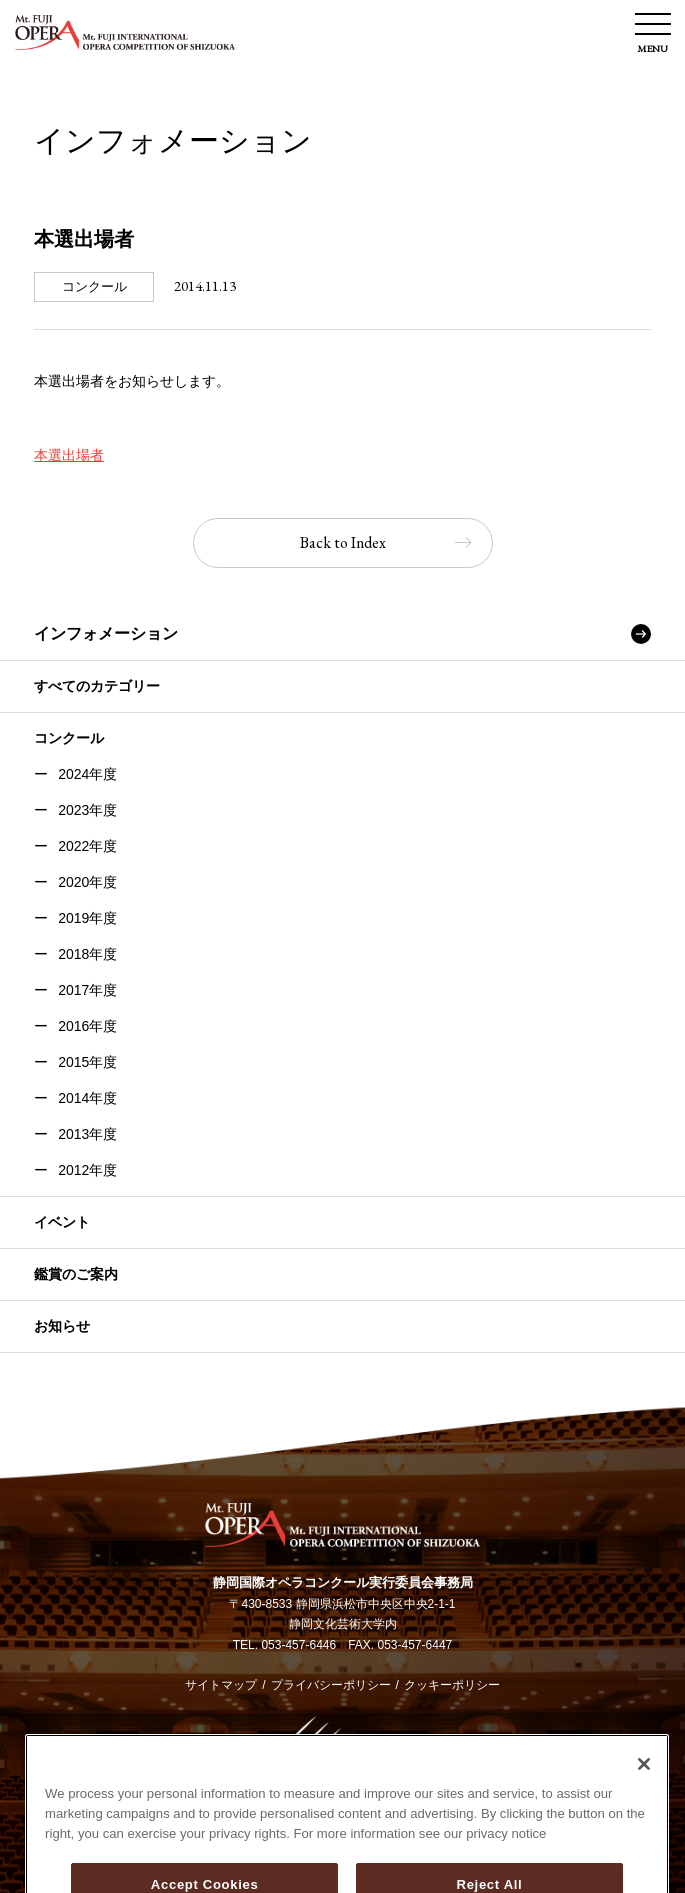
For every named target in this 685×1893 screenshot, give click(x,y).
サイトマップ (221, 1685)
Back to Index (343, 542)
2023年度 (87, 810)
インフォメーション (106, 633)
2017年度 (87, 990)
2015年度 (87, 1062)
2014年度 (87, 1098)
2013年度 (87, 1134)
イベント (62, 1222)
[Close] (644, 1837)
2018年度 (87, 954)
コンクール (69, 738)
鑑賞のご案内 (76, 1274)
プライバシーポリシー (331, 1685)
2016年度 (87, 1026)
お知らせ (62, 1326)
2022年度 (87, 846)
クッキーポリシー (452, 1685)
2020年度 (87, 882)
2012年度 (87, 1170)
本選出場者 (69, 455)
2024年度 (87, 774)
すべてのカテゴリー (97, 686)
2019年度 (87, 918)
